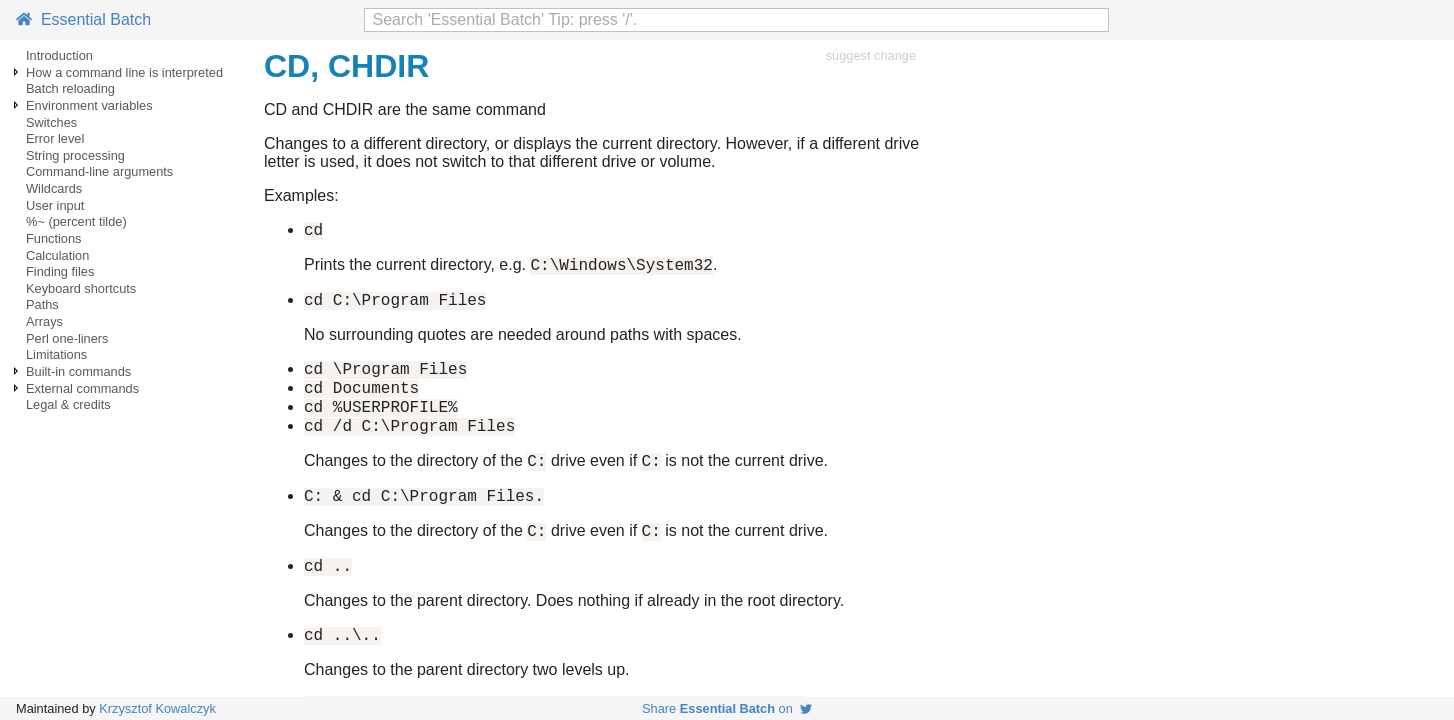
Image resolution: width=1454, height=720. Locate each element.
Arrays (44, 321)
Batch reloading (70, 88)
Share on (727, 708)
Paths (42, 304)
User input (55, 205)
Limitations (56, 354)
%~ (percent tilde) (76, 221)
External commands (82, 388)
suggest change (871, 55)
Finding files (60, 271)
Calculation (57, 255)
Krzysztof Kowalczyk (157, 708)
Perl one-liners (67, 338)
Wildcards (54, 188)
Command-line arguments (99, 171)
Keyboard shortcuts (81, 288)
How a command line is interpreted (124, 72)
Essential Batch (83, 19)
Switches (51, 122)
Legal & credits (68, 404)
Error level (55, 138)
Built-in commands (78, 371)
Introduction (59, 55)
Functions (53, 238)
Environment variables (89, 105)
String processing (75, 155)
